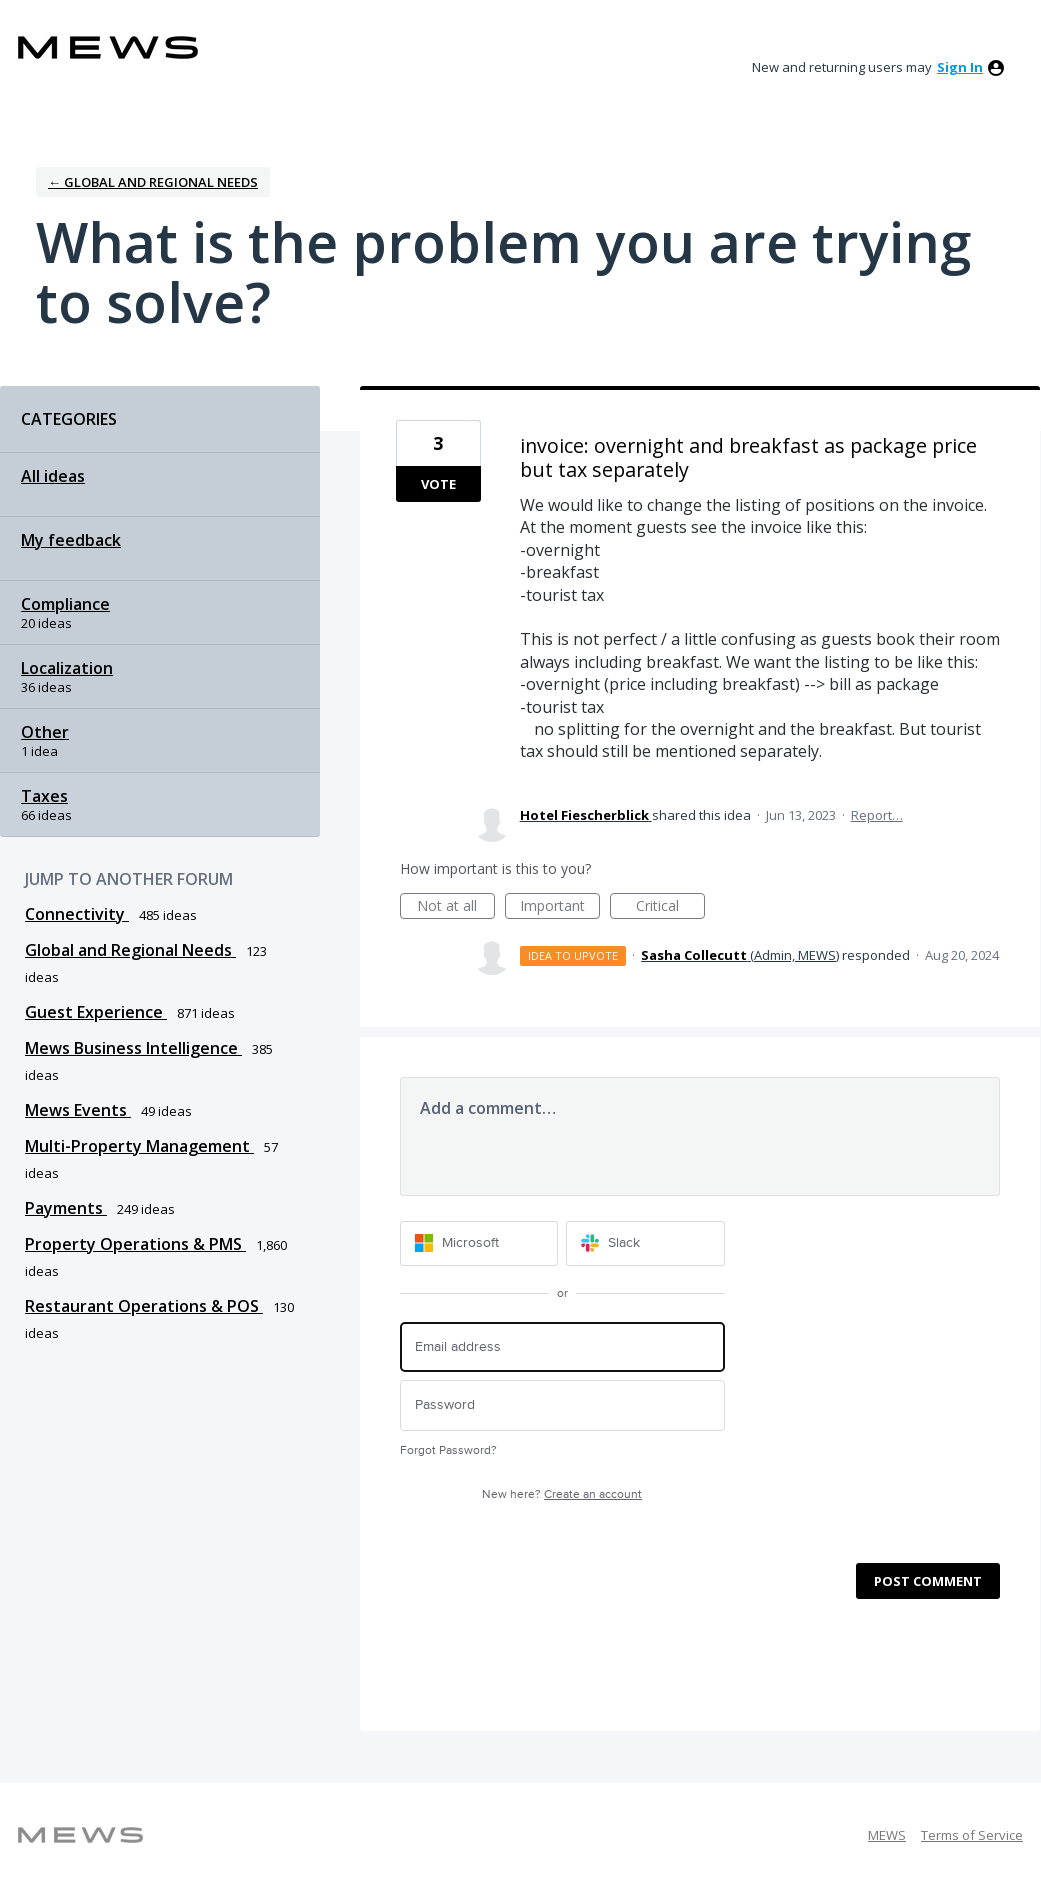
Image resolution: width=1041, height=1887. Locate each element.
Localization (67, 668)
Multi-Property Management (139, 1146)
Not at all (456, 907)
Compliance (65, 604)
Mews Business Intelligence (133, 1048)
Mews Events (78, 1110)
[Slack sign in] (645, 1243)
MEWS (887, 1835)
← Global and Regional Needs (153, 182)
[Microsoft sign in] (479, 1243)
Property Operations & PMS (135, 1244)
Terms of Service (972, 1835)
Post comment (928, 1581)
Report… (877, 815)
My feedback (71, 540)
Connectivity (77, 914)
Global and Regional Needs (130, 950)
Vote (438, 484)
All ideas (53, 476)
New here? (562, 1494)
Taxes (44, 796)
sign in (960, 67)
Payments (66, 1208)
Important (560, 907)
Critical (670, 907)
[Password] (562, 1405)
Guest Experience (96, 1012)
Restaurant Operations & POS (144, 1306)
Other (45, 732)
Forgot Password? (448, 1450)
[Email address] (562, 1347)
